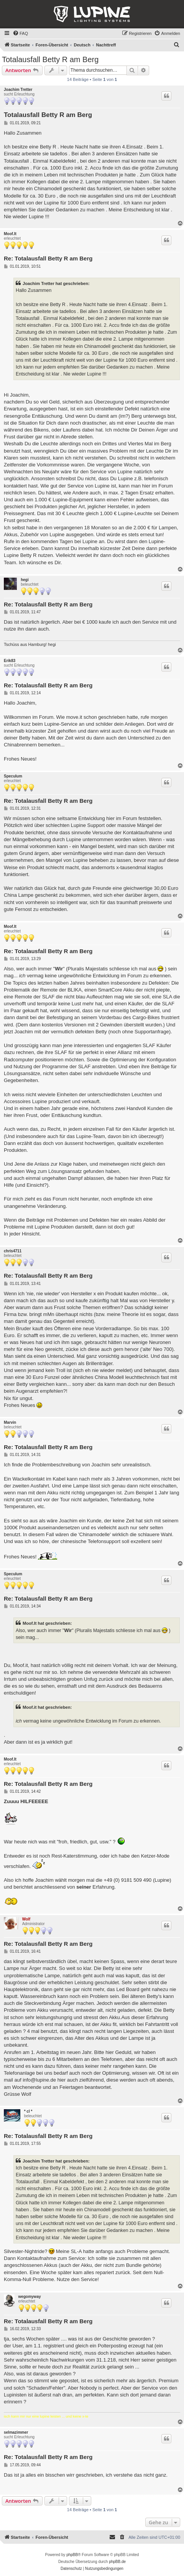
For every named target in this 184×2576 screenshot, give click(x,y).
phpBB (72, 2555)
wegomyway (29, 2296)
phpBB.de (117, 2562)
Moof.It (10, 234)
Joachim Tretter (18, 89)
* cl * (28, 2111)
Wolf (26, 1919)
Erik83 (9, 661)
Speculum (13, 776)
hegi (25, 580)
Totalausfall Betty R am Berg (50, 59)
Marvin (10, 1422)
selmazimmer (16, 2432)
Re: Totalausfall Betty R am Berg (48, 258)
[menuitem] (20, 33)
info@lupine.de (39, 2080)
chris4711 (12, 1251)
